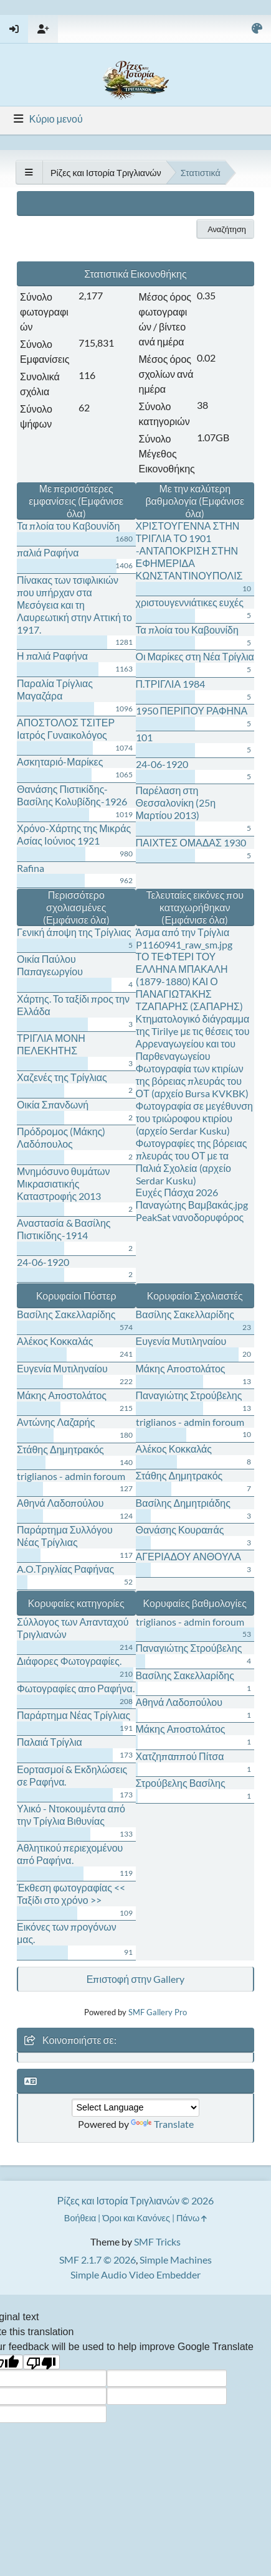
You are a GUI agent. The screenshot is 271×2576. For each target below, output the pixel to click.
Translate (162, 2124)
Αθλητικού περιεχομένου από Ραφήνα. (70, 1854)
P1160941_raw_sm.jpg (184, 944)
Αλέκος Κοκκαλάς (55, 1341)
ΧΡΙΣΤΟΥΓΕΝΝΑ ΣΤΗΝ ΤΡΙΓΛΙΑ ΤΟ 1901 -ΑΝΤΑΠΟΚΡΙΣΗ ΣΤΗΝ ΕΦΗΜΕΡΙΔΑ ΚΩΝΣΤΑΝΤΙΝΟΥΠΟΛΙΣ (189, 550)
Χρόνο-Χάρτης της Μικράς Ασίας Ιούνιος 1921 (74, 834)
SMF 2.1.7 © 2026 (97, 2259)
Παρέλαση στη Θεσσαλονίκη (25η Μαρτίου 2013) (176, 802)
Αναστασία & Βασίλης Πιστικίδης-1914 (64, 1229)
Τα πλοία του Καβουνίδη (68, 526)
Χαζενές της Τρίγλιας (62, 1077)
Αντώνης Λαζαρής (56, 1422)
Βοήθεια (80, 2218)
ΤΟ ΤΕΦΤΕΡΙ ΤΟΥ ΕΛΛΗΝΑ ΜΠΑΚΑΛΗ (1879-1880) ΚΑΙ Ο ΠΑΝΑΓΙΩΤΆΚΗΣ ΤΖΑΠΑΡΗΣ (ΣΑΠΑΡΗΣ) (189, 981)
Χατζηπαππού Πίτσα (180, 1756)
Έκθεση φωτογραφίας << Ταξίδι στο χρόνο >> (71, 1893)
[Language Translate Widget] (136, 2108)
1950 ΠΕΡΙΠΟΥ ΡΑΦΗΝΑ (192, 710)
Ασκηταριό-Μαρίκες (60, 761)
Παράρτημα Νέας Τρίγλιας (73, 1715)
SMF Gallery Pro (157, 2012)
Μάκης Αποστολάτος (62, 1395)
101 (144, 737)
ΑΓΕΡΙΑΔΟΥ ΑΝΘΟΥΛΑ (188, 1556)
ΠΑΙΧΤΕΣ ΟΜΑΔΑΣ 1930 (191, 842)
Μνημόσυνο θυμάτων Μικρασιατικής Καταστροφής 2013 (63, 1183)
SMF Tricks (157, 2241)
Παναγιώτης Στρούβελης (189, 1395)
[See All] (29, 172)
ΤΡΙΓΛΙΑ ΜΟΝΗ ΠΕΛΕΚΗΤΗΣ (51, 1044)
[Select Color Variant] (257, 29)
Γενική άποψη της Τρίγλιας (74, 932)
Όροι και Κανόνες (136, 2218)
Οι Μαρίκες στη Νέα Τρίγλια (195, 656)
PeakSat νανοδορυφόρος (190, 1217)
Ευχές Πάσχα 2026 (177, 1192)
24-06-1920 (162, 764)
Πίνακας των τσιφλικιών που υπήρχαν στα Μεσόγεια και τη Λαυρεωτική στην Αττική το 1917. (74, 604)
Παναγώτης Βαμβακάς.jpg (192, 1205)
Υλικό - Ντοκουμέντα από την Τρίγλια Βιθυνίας (71, 1814)
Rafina (30, 868)
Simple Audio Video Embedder (135, 2274)
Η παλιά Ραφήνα (52, 656)
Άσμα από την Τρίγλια (183, 932)
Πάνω (191, 2218)
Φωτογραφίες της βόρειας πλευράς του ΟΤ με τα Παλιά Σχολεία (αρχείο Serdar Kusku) (191, 1161)
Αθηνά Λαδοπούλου (60, 1503)
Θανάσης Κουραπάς (180, 1529)
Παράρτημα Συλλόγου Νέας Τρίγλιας (65, 1536)
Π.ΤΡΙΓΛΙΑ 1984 (171, 684)
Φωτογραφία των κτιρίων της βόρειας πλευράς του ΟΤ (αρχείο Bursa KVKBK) (192, 1080)
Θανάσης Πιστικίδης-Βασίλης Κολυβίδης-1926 (72, 795)
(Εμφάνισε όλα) (76, 919)
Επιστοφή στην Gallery (135, 1979)
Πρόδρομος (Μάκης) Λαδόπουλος (61, 1137)
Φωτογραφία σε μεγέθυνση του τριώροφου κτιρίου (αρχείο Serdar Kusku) (194, 1118)
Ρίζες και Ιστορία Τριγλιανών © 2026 (135, 2200)
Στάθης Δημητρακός (60, 1449)
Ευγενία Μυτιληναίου (62, 1368)
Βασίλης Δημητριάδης (183, 1503)
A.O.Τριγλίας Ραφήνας (65, 1569)
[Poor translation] (41, 2361)
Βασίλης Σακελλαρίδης (66, 1314)
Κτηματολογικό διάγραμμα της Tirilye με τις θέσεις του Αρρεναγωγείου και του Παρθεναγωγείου (193, 1037)
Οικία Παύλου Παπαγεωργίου (50, 965)
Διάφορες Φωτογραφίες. (69, 1661)
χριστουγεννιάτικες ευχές (190, 602)
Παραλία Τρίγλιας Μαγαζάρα (55, 689)
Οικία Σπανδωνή (52, 1104)
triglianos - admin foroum (71, 1476)
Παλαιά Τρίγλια (49, 1742)
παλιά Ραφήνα (48, 552)
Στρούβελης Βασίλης (181, 1783)
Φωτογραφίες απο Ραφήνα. (76, 1688)
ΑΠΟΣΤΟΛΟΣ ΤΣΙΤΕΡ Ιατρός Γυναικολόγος (66, 728)
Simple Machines (176, 2259)
